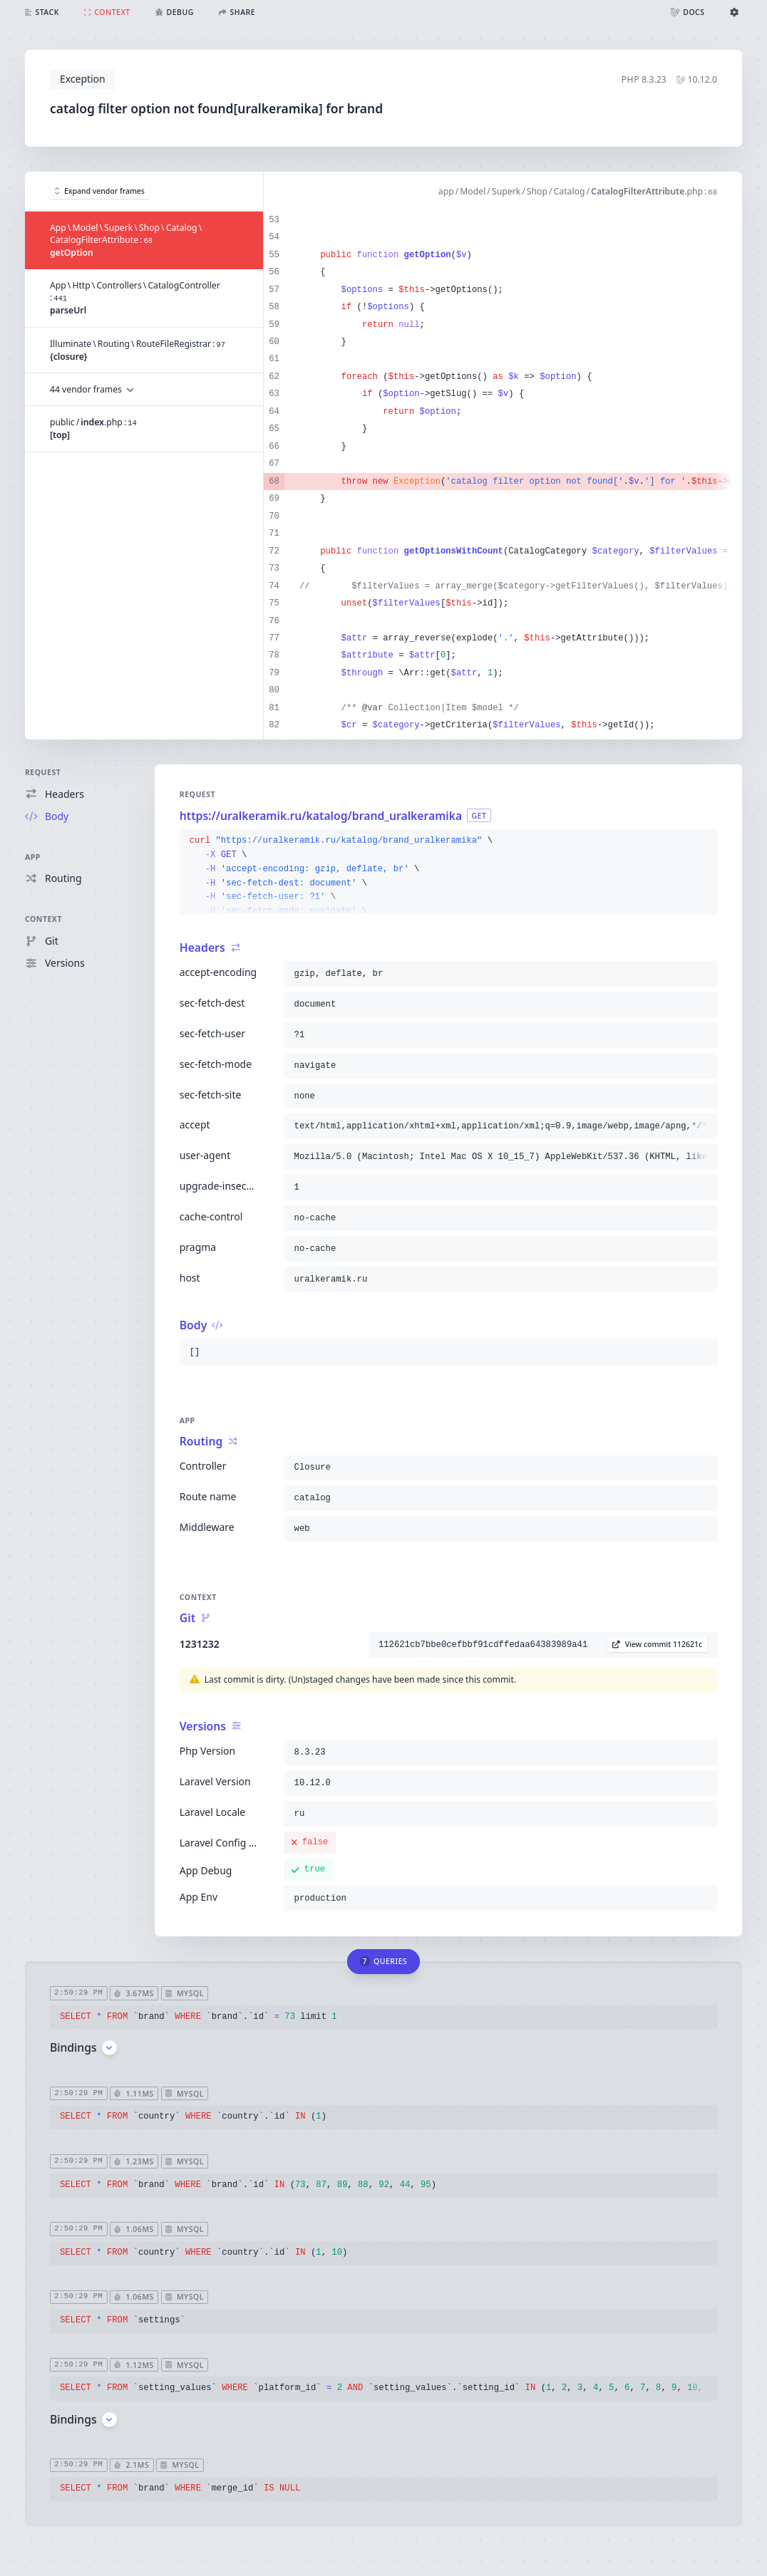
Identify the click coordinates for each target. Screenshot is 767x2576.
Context (43, 919)
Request (43, 772)
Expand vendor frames (100, 191)
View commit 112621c (657, 1644)
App (33, 857)
